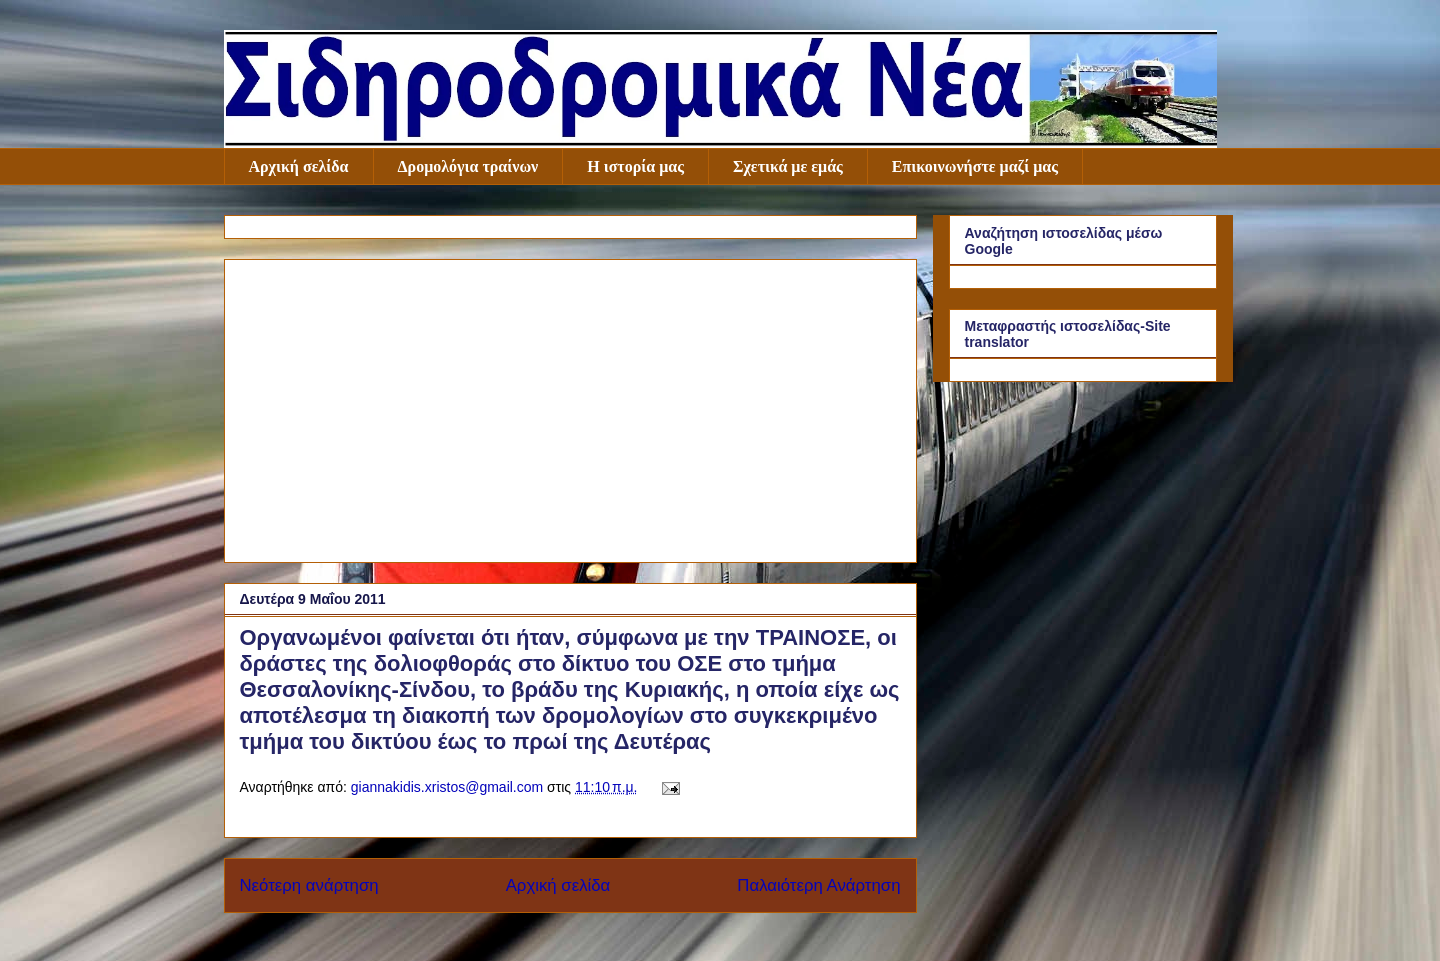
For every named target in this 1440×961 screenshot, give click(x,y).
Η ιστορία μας (635, 166)
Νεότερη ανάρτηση (309, 885)
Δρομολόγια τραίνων (468, 166)
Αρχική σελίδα (299, 166)
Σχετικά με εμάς (788, 166)
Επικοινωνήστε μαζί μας (975, 166)
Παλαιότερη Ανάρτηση (818, 885)
